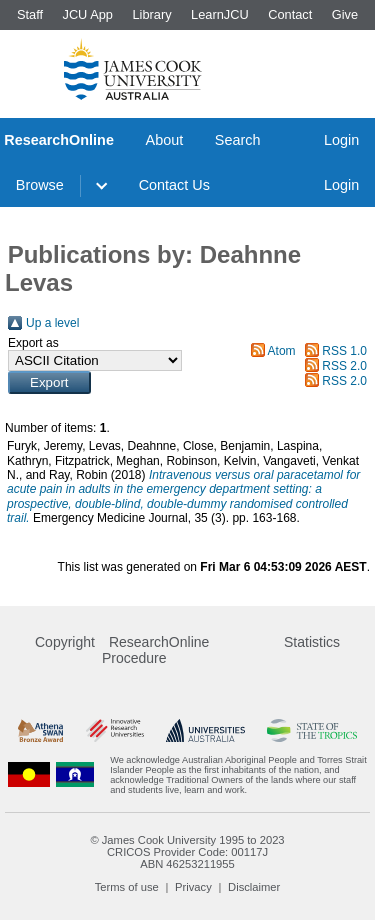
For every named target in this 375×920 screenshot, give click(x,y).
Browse (40, 185)
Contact (290, 14)
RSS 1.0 (344, 351)
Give (345, 14)
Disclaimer (254, 887)
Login (341, 140)
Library (151, 14)
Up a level (52, 323)
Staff (30, 14)
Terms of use (127, 887)
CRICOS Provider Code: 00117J (187, 852)
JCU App (87, 14)
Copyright (65, 642)
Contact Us (174, 185)
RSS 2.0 (344, 366)
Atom (282, 351)
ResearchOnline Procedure (155, 650)
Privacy (193, 887)
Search (238, 140)
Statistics (312, 642)
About (165, 140)
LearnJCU (220, 14)
